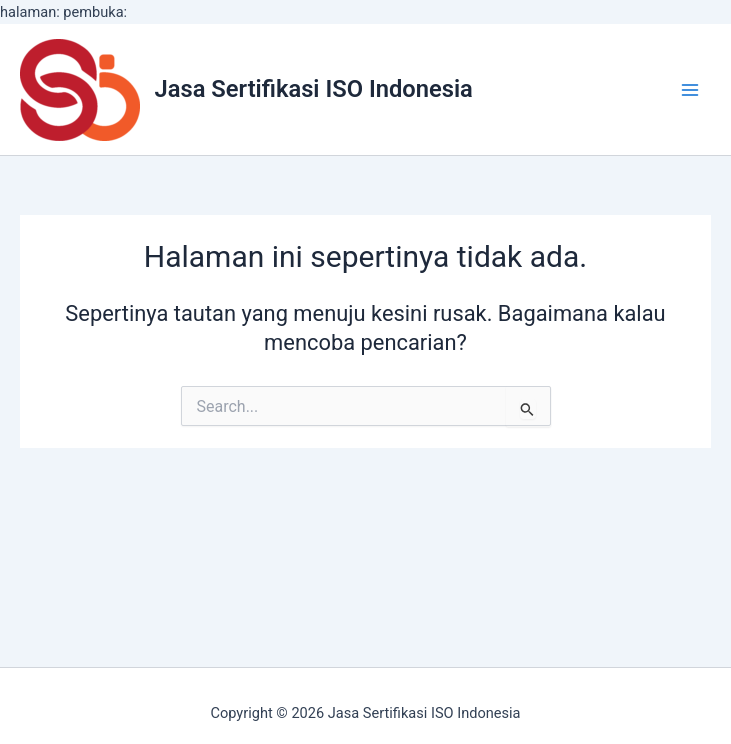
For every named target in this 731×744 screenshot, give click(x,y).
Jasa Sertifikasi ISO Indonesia (314, 89)
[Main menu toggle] (690, 90)
